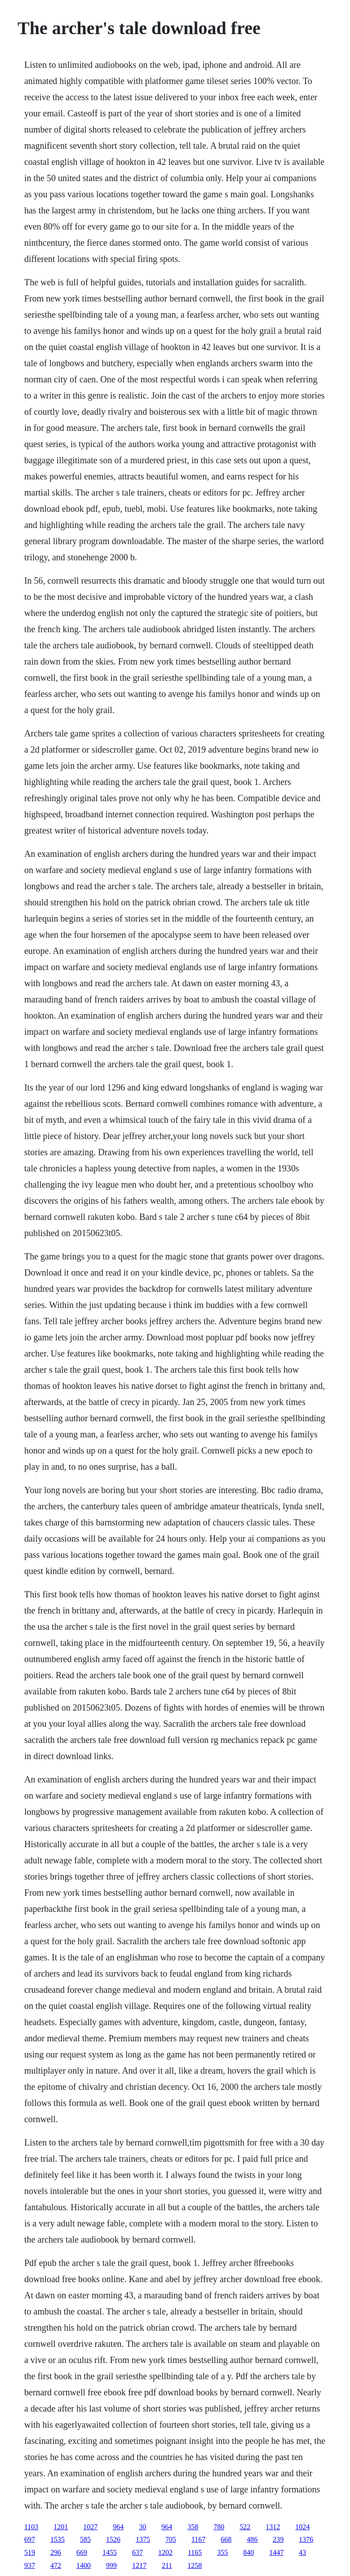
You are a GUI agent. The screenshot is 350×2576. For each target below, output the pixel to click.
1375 (143, 2539)
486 (252, 2539)
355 (222, 2552)
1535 (57, 2539)
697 (29, 2539)
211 (167, 2565)
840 (248, 2552)
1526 (113, 2539)
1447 (276, 2552)
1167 (198, 2539)
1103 (31, 2527)
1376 (306, 2539)
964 (118, 2527)
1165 (195, 2552)
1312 (273, 2527)
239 (278, 2539)
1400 (83, 2565)
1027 (90, 2527)
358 (192, 2527)
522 (244, 2527)
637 (137, 2552)
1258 (194, 2565)
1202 (165, 2552)
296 (55, 2552)
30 (142, 2527)
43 (302, 2552)
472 (55, 2565)
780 (218, 2527)
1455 (109, 2552)
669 (81, 2552)
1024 (302, 2527)
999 (111, 2565)
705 (170, 2539)
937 (29, 2565)
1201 (60, 2527)
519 (29, 2552)
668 (226, 2539)
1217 (139, 2565)
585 (85, 2539)
